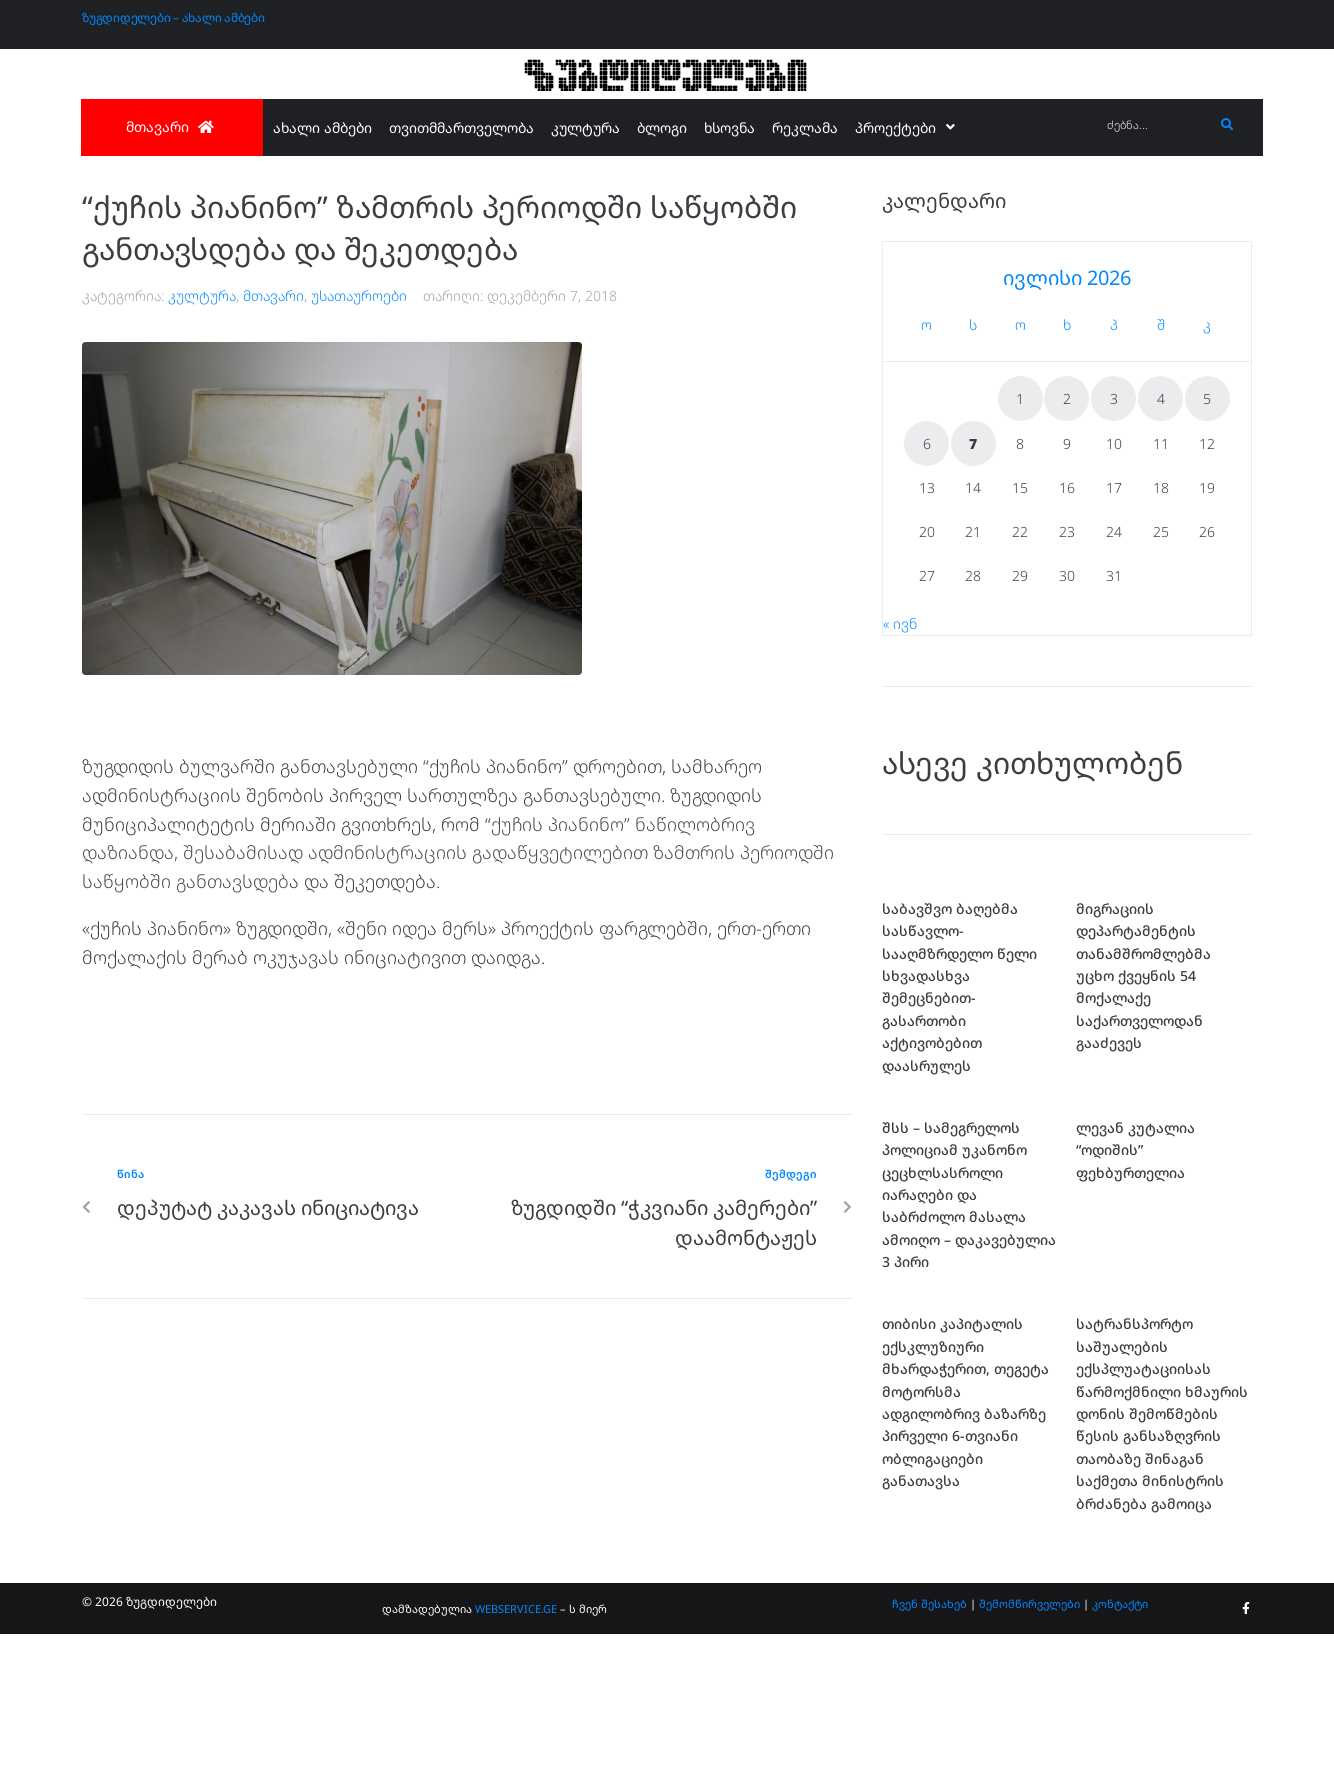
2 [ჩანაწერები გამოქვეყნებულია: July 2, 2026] (1067, 398)
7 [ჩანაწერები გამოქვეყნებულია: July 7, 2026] (973, 443)
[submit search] (1227, 125)
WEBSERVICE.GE (516, 1608)
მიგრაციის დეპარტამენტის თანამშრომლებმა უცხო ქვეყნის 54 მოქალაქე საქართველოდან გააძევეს (1143, 975)
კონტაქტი (1120, 1603)
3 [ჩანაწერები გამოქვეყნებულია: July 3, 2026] (1114, 398)
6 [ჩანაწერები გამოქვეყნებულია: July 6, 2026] (927, 443)
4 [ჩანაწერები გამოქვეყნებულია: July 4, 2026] (1161, 398)
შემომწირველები (1029, 1603)
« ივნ (900, 623)
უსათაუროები (359, 295)
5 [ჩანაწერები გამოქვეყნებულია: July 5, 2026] (1207, 398)
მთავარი (273, 295)
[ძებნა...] (1155, 125)
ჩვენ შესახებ (929, 1603)
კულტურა (202, 295)
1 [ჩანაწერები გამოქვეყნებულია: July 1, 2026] (1020, 398)
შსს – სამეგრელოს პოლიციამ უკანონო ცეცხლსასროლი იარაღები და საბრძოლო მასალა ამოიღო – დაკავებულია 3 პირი (969, 1194)
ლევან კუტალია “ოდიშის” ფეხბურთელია (1135, 1150)
